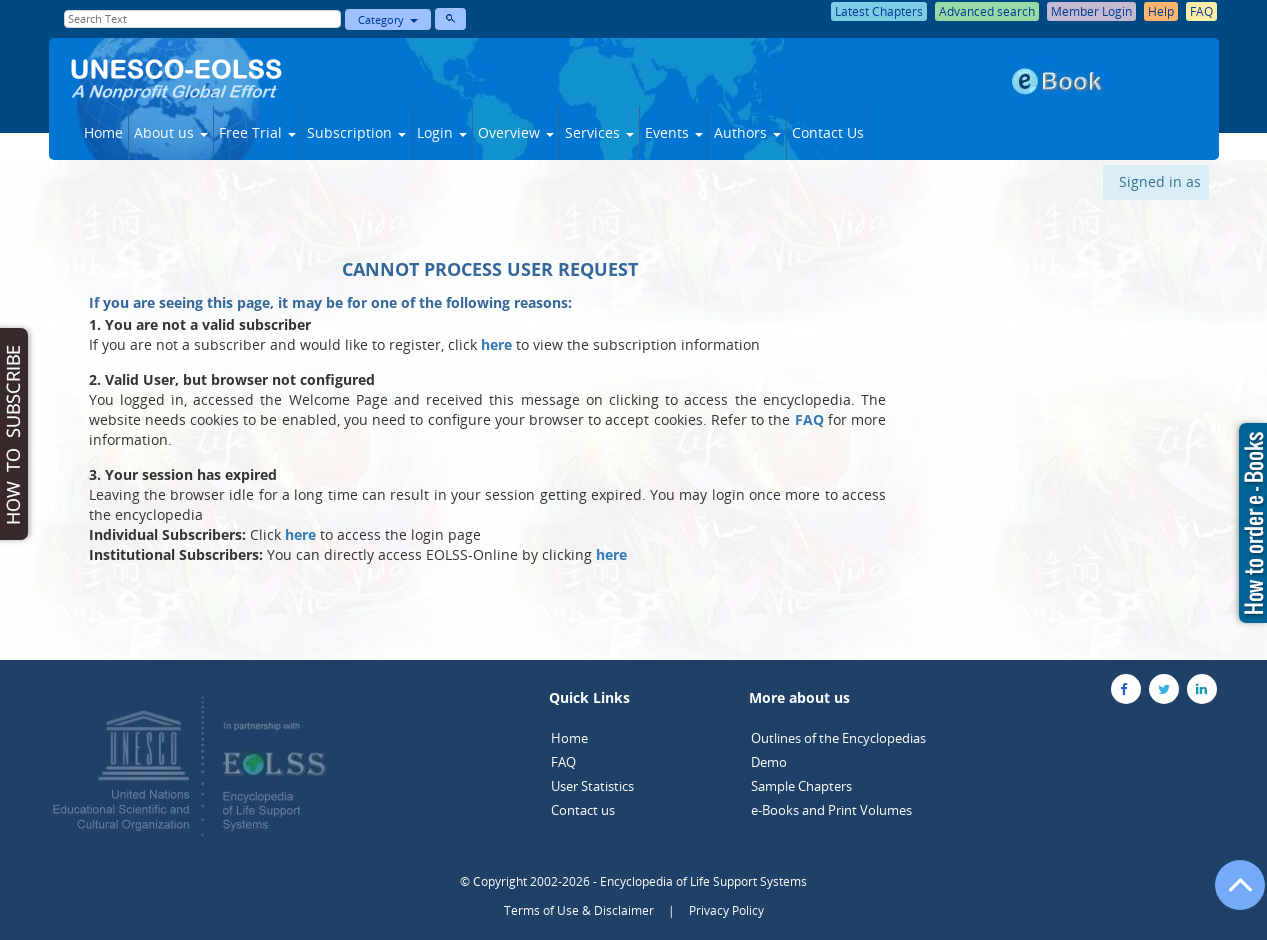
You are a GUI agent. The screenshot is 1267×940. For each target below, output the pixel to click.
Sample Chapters (801, 786)
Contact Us (828, 132)
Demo (769, 762)
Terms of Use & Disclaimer (579, 910)
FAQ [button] (1201, 11)
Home (103, 132)
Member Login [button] (1091, 11)
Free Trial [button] (257, 132)
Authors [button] (747, 132)
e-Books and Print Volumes (831, 810)
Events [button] (674, 132)
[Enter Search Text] (203, 19)
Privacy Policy (726, 910)
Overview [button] (516, 132)
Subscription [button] (356, 132)
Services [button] (599, 132)
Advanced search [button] (987, 11)
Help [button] (1161, 11)
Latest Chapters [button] (879, 11)
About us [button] (171, 132)
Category (388, 19)
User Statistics (592, 786)
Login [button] (442, 132)
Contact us (583, 810)
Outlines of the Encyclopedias (838, 738)
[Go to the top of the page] (1231, 895)
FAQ (563, 762)
